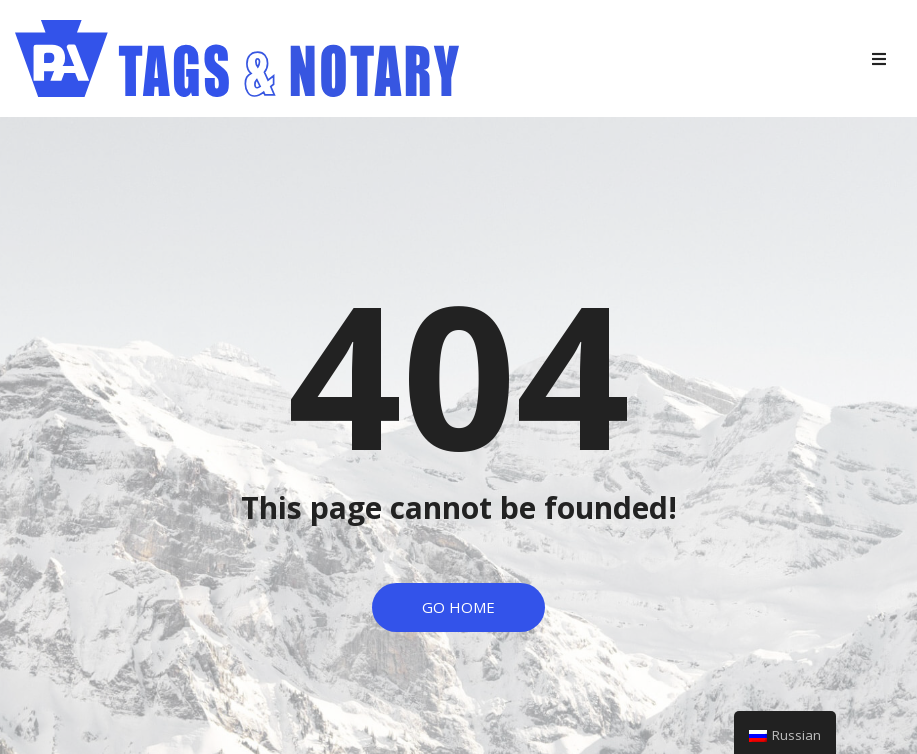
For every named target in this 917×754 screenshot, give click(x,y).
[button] (458, 607)
